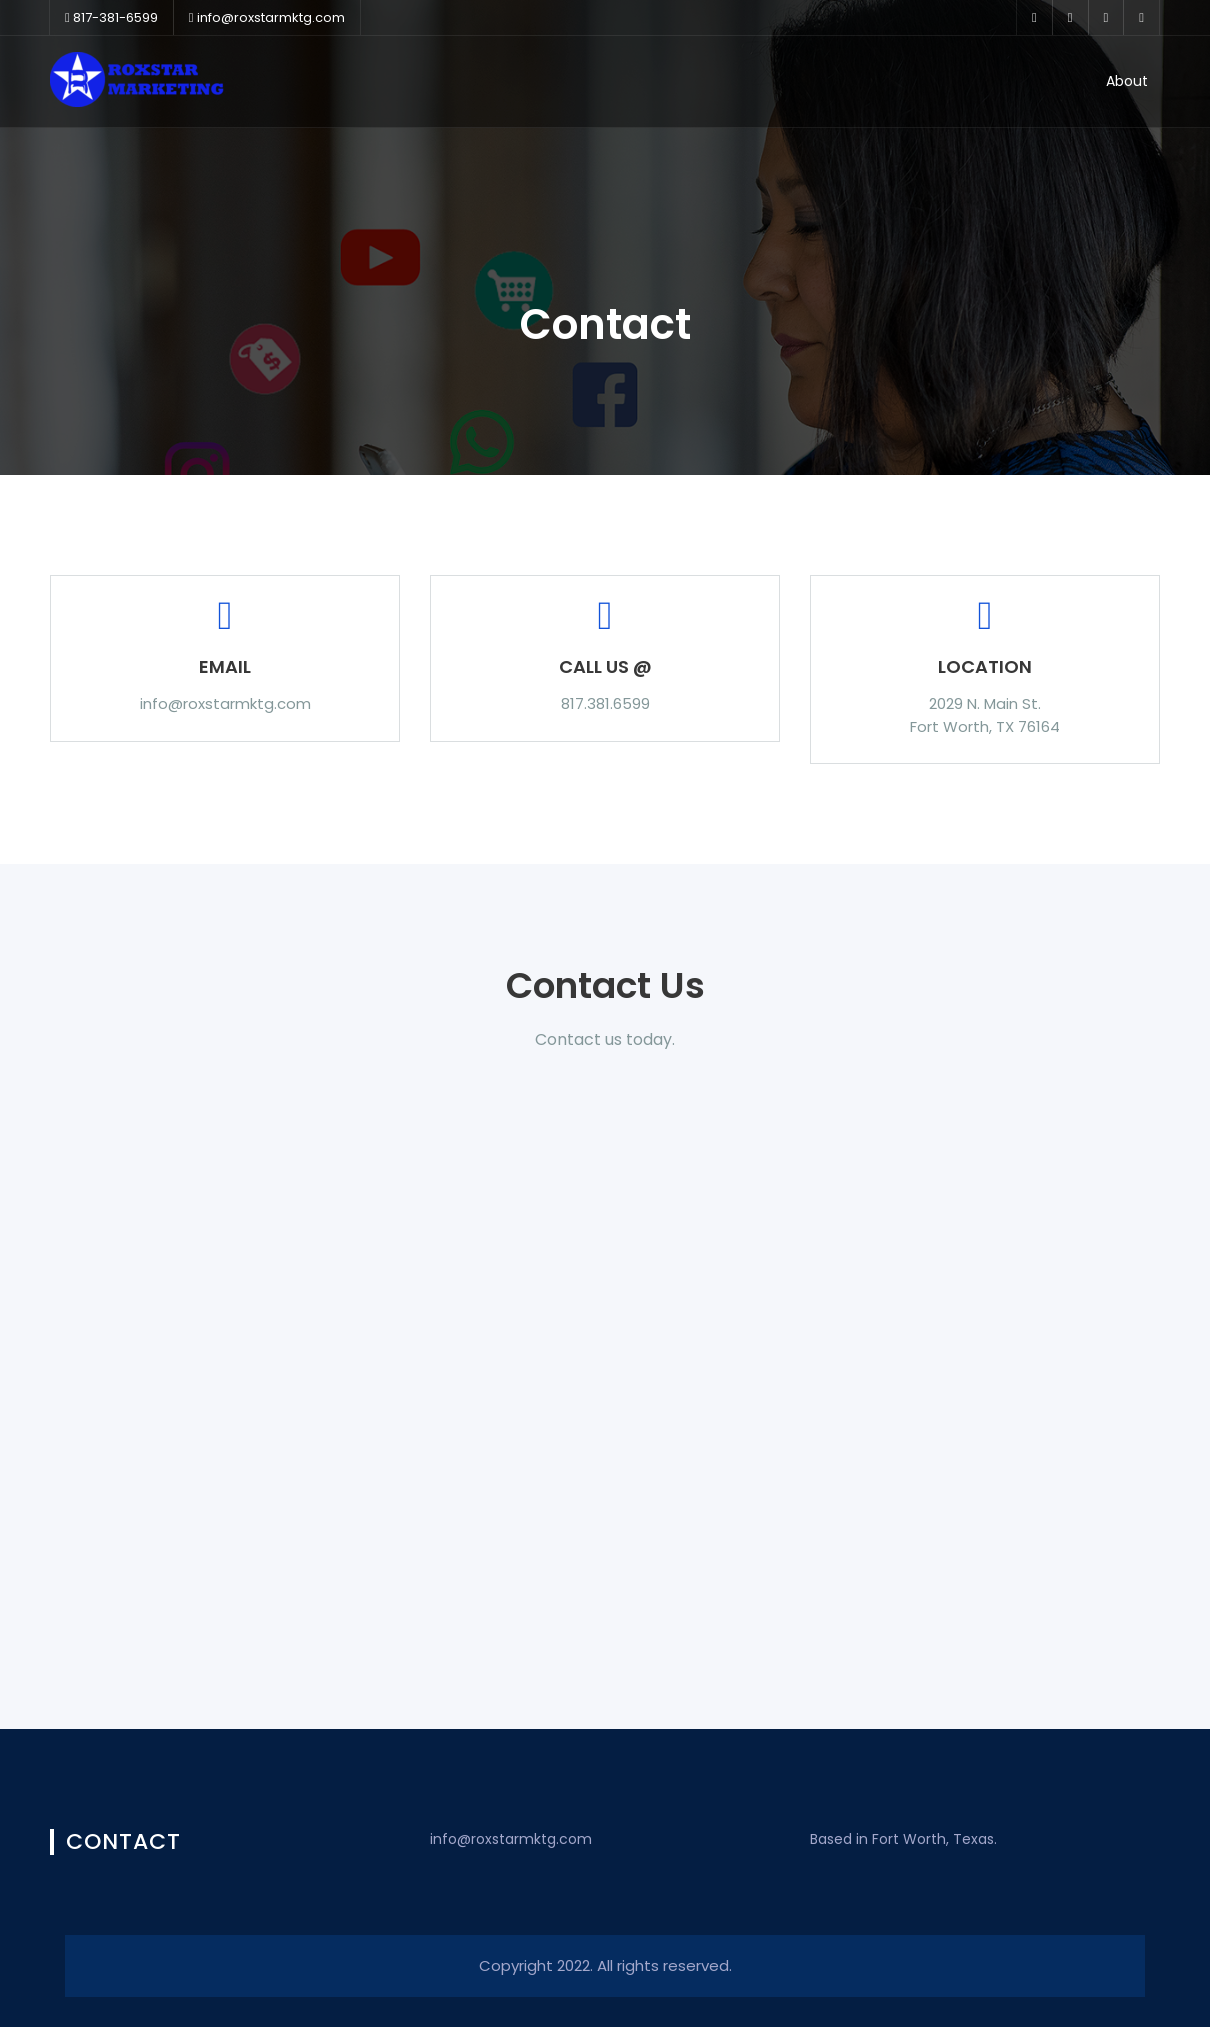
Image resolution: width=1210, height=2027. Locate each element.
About (1127, 81)
